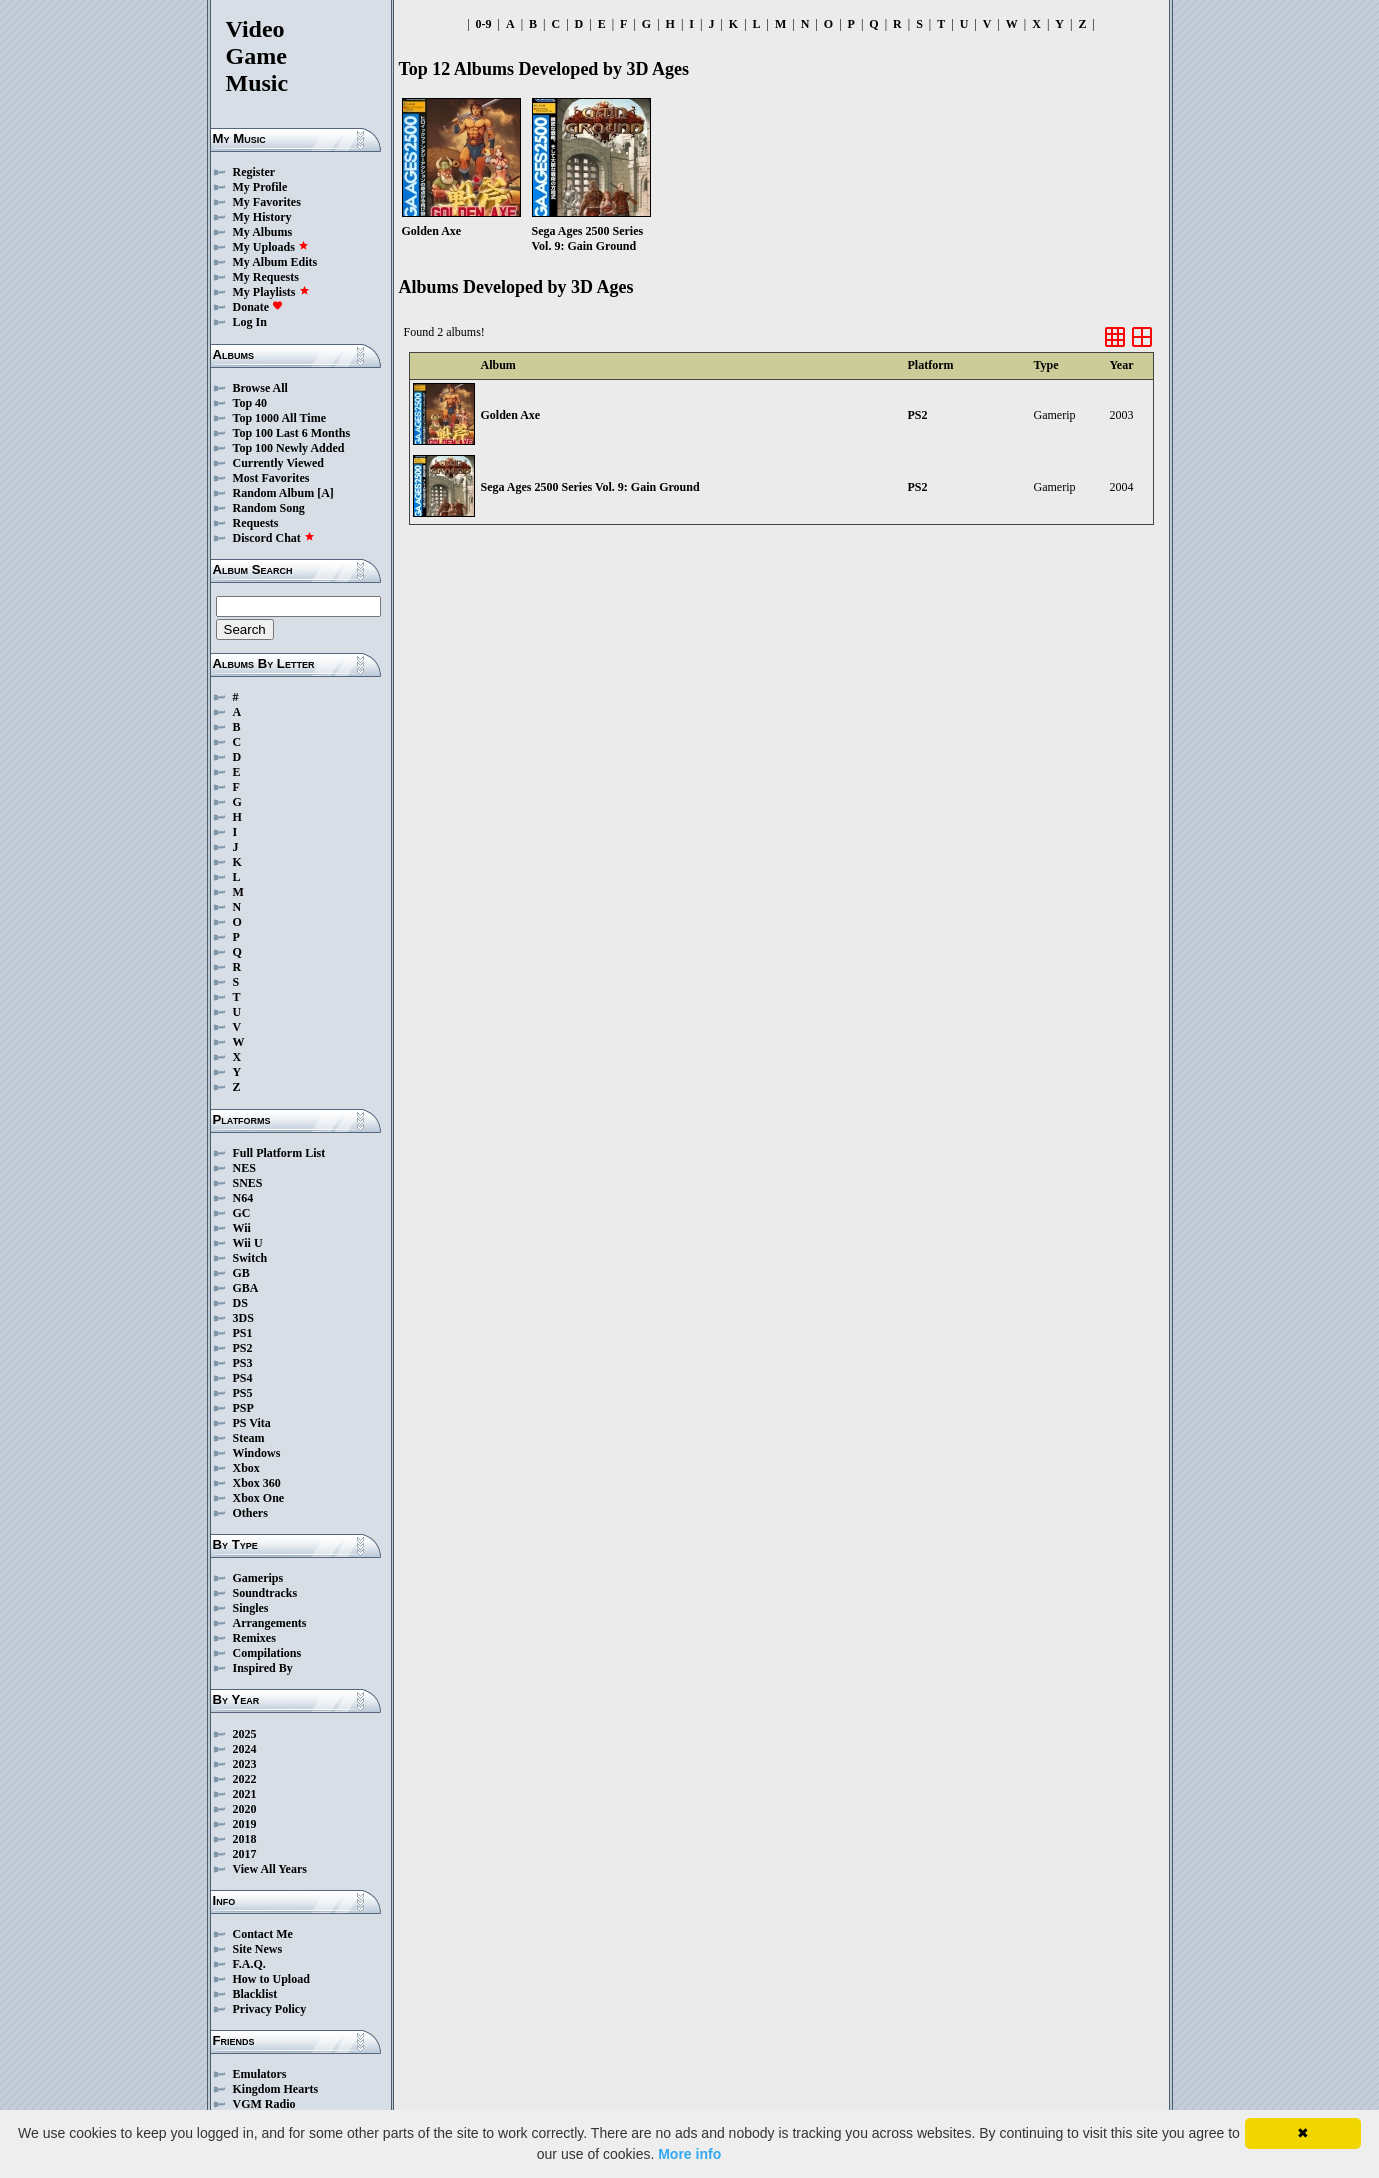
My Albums (263, 232)
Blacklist (255, 1994)
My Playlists (271, 292)
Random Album (274, 493)
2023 (245, 1764)
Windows (257, 1453)
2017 (245, 1854)
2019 (245, 1824)
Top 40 (250, 403)
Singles (251, 1608)
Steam (249, 1438)
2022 (245, 1779)
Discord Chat (274, 538)
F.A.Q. (249, 1964)
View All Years (270, 1869)
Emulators (260, 2074)
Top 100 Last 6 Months (292, 433)
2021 (245, 1794)
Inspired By (263, 1668)
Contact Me (263, 1934)
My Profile (260, 187)
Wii (242, 1228)
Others (250, 1513)
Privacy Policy (270, 2009)
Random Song (269, 508)
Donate (258, 307)
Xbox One (259, 1498)
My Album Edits (275, 262)
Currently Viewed (278, 463)
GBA (246, 1288)
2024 (245, 1749)
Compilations (267, 1653)
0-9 (484, 24)
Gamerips (258, 1578)
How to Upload (271, 1979)
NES (244, 1168)
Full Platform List (279, 1153)
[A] (325, 493)
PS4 (243, 1378)
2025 (245, 1734)
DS (240, 1303)
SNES (248, 1183)
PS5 (243, 1393)
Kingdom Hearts (276, 2089)
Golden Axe (511, 415)
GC (242, 1213)
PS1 (243, 1333)
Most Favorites (271, 478)
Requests (256, 523)
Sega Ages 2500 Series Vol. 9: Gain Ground (590, 487)
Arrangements (270, 1623)
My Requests (266, 277)
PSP (243, 1408)
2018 (245, 1839)
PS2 (243, 1348)
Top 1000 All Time (279, 418)
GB (241, 1273)
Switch (250, 1258)
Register (254, 172)
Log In (250, 322)
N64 (243, 1198)
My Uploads (271, 247)
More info (689, 2154)
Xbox (246, 1468)
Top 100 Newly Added (289, 448)
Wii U (248, 1243)
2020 (245, 1809)
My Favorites (267, 202)
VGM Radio (264, 2104)
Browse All (260, 388)
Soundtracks (265, 1593)
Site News (258, 1949)
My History (262, 217)
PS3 (243, 1363)
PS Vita (252, 1423)
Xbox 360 (257, 1483)
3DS (243, 1318)
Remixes (254, 1638)
